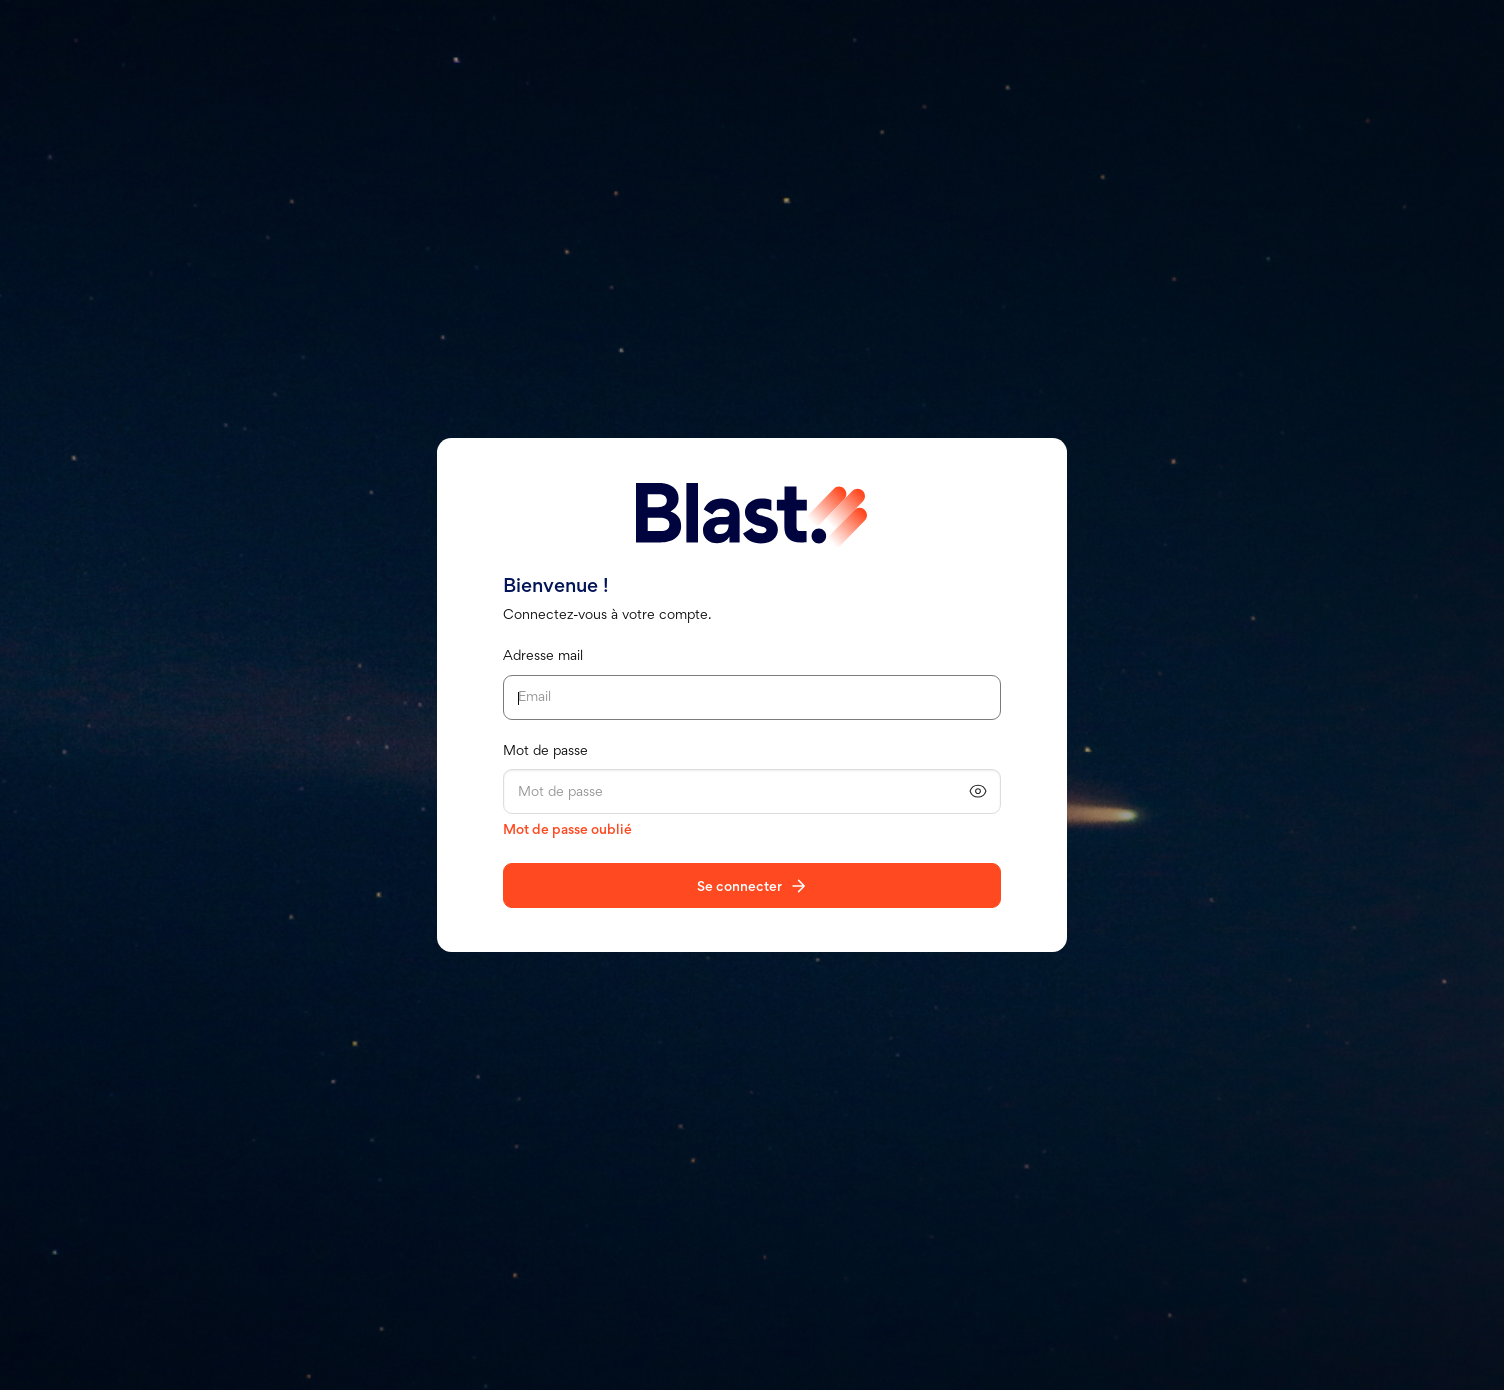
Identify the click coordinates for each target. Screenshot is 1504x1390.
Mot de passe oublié (567, 830)
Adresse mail (543, 656)
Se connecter (739, 887)
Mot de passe (545, 751)
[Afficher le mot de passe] (978, 791)
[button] (978, 791)
